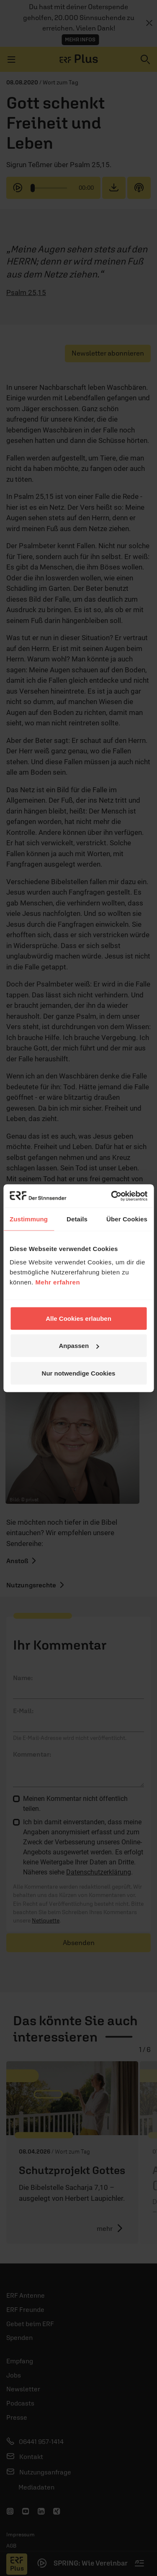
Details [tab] (77, 1219)
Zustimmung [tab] (29, 1219)
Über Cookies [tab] (126, 1219)
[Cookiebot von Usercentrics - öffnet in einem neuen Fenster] (111, 1195)
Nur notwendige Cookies (79, 1372)
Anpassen (79, 1345)
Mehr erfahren (58, 1281)
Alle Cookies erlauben (78, 1318)
